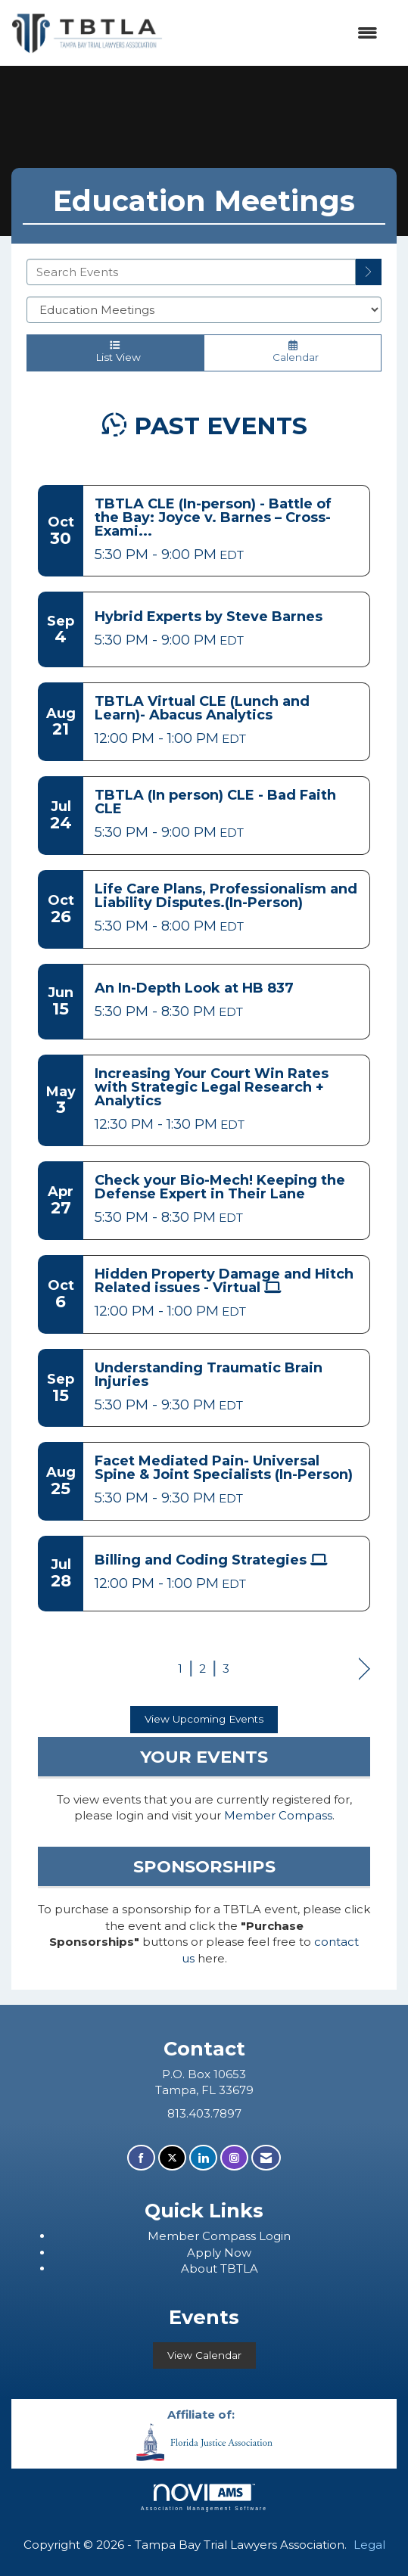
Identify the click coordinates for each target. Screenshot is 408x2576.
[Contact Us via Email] (266, 2158)
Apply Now (219, 2252)
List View (115, 352)
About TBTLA (219, 2268)
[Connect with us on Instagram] (234, 2158)
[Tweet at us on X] (172, 2158)
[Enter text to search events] (191, 272)
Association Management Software (204, 2497)
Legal (369, 2544)
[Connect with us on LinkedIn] (203, 2158)
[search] (369, 272)
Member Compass (278, 1815)
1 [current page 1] (180, 1668)
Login (275, 2236)
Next (364, 1670)
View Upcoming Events (204, 1719)
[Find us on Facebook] (141, 2158)
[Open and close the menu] (277, 32)
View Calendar (204, 2355)
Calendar (292, 352)
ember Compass (209, 2236)
